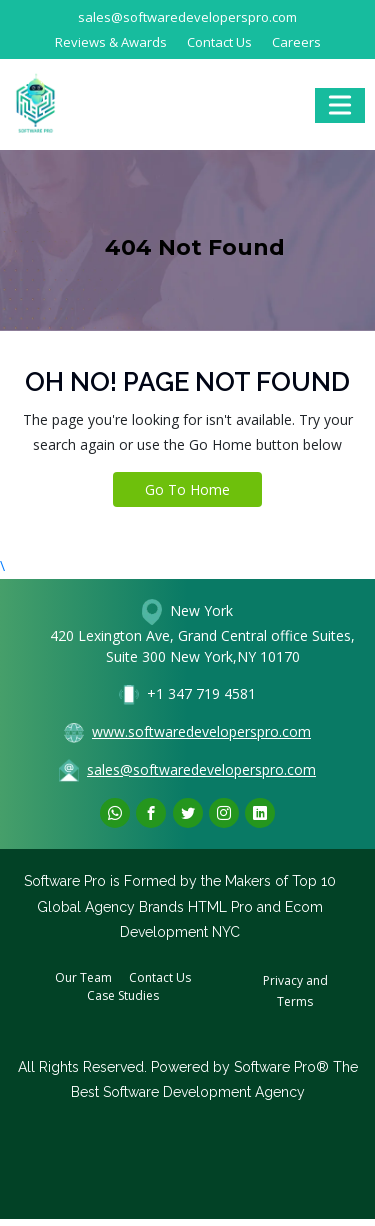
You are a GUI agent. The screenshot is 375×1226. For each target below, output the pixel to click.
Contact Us (219, 42)
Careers (296, 42)
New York (199, 609)
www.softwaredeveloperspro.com (201, 731)
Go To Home (187, 489)
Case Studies (123, 995)
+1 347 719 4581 (201, 693)
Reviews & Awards (111, 42)
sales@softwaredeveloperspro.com (187, 17)
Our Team (83, 977)
